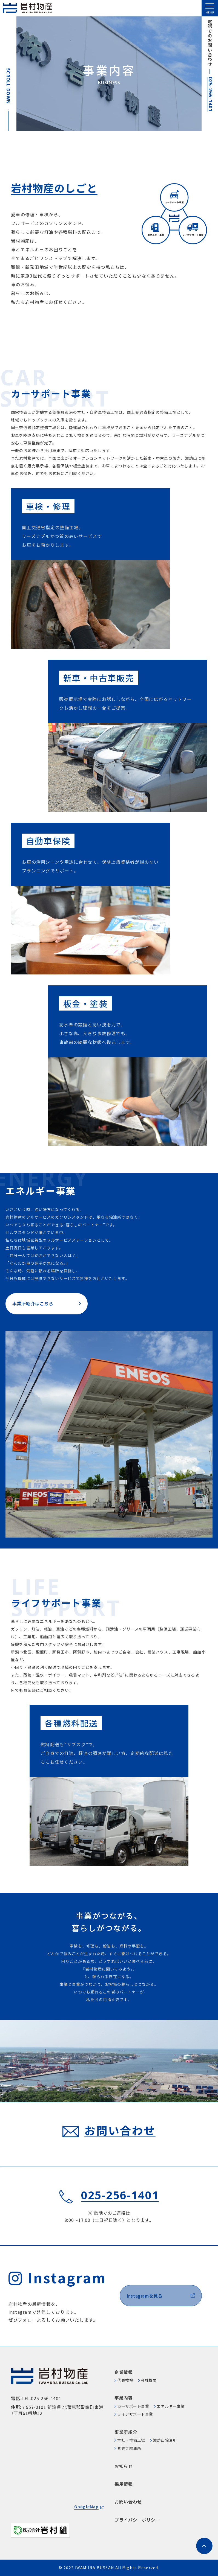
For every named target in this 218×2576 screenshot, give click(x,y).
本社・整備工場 (131, 2440)
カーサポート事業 (133, 2406)
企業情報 (123, 2372)
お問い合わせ (128, 2502)
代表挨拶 (125, 2380)
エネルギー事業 (171, 2406)
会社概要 (149, 2380)
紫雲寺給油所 (129, 2448)
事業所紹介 (125, 2432)
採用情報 (123, 2484)
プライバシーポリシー (137, 2520)
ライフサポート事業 (135, 2414)
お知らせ (123, 2466)
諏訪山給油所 (165, 2440)
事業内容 (123, 2398)
